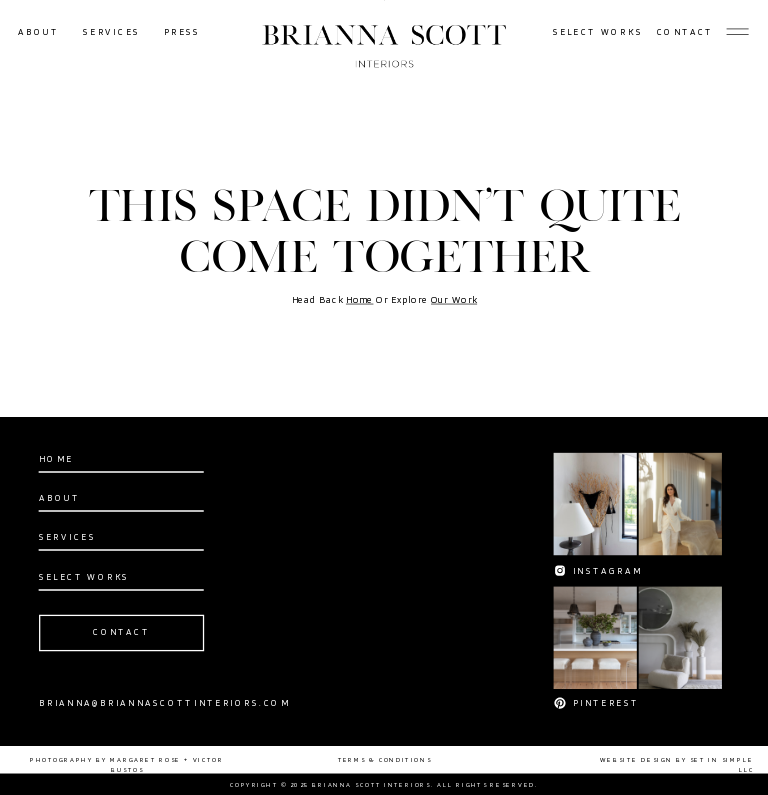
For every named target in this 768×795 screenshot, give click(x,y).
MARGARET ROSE (145, 759)
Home (360, 300)
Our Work (454, 300)
